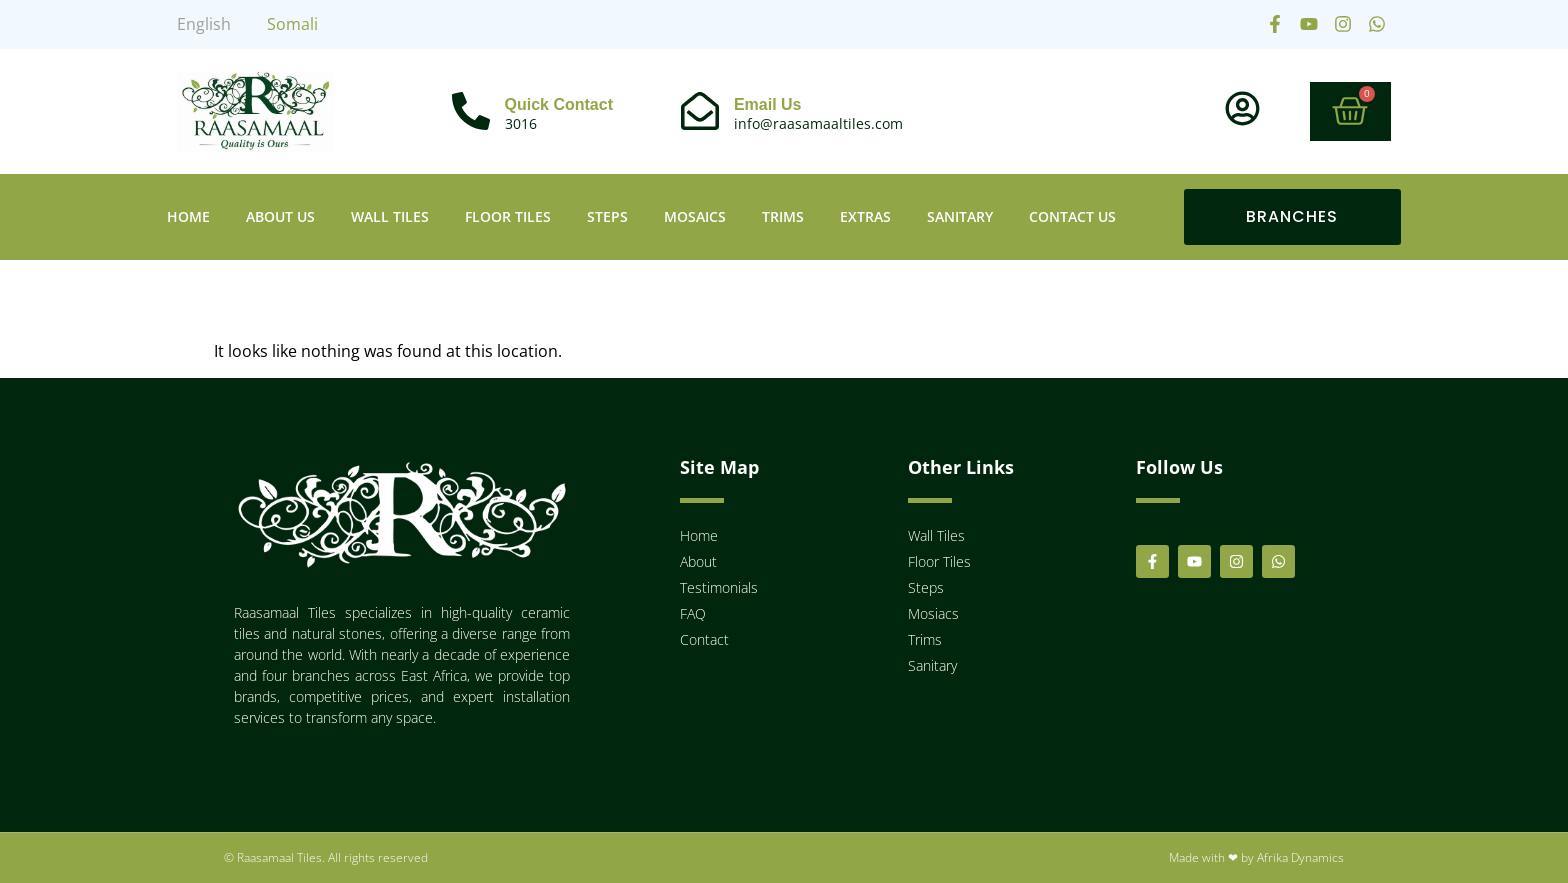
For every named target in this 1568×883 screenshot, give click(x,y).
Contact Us (1072, 216)
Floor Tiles (508, 216)
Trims (783, 216)
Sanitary (960, 216)
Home (188, 216)
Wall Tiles (390, 216)
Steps (607, 216)
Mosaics (695, 216)
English (204, 24)
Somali (292, 24)
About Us (280, 216)
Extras (865, 216)
